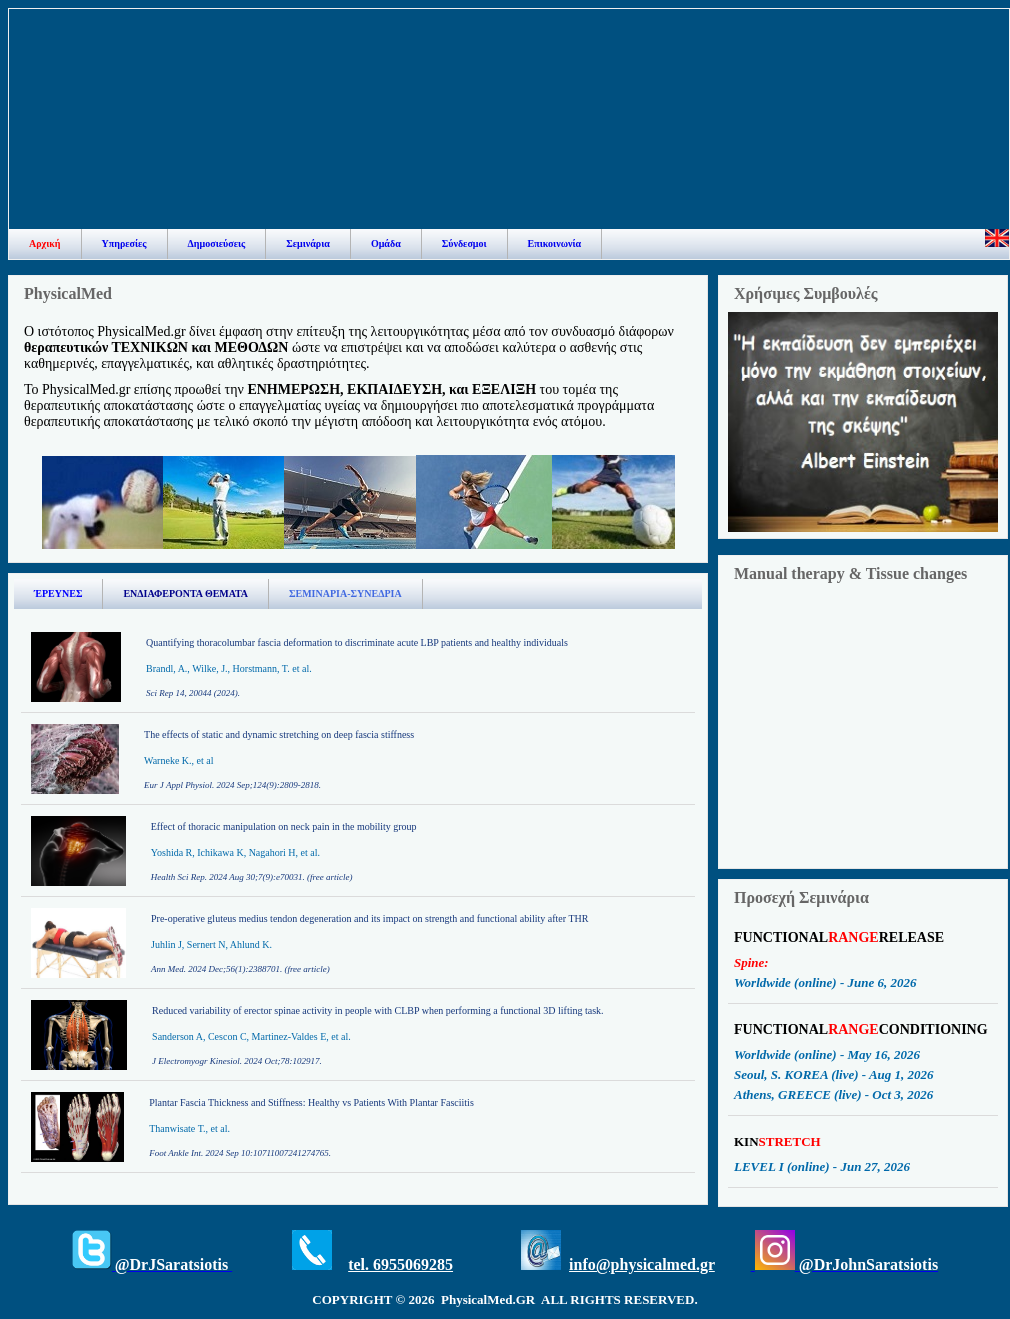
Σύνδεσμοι (464, 243)
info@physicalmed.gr (642, 1264)
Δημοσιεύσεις (217, 243)
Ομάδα (386, 243)
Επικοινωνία (555, 243)
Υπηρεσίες (124, 243)
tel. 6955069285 (400, 1264)
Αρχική (45, 243)
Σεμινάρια (308, 243)
